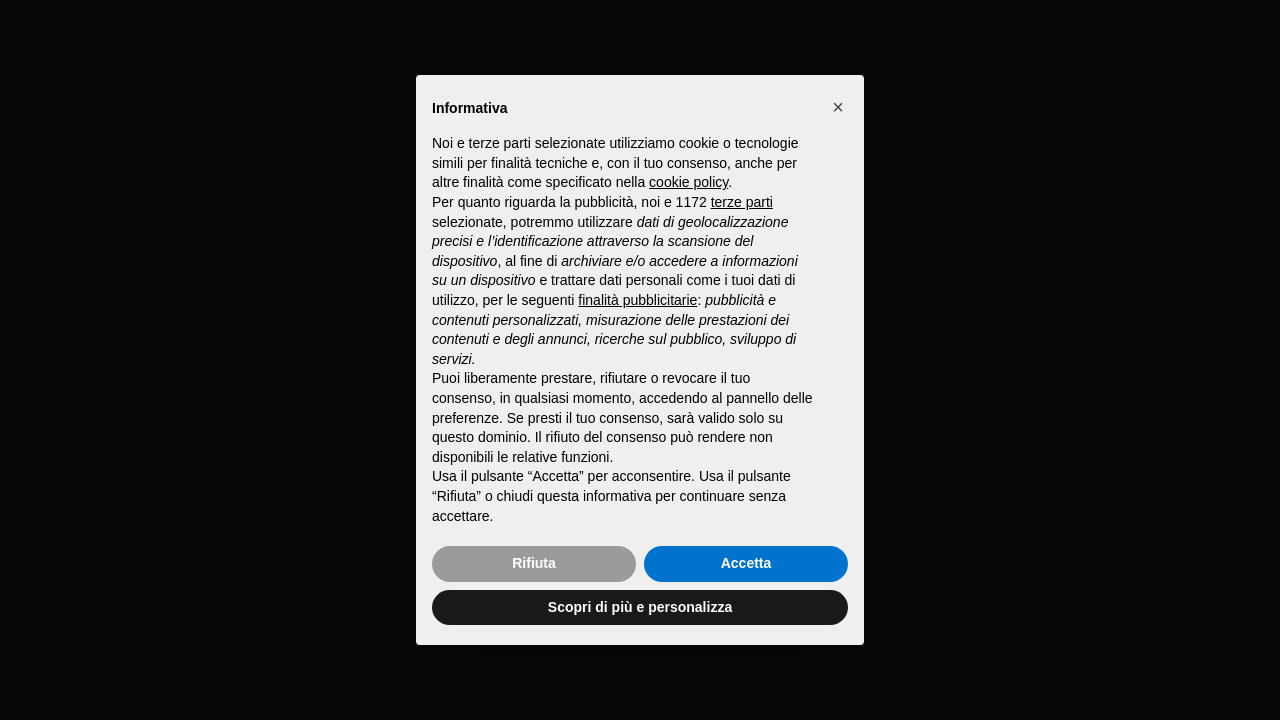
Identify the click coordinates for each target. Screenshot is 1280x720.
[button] (838, 107)
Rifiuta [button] (534, 563)
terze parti (742, 202)
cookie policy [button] (688, 182)
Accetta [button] (746, 563)
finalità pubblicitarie (637, 300)
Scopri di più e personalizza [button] (640, 607)
